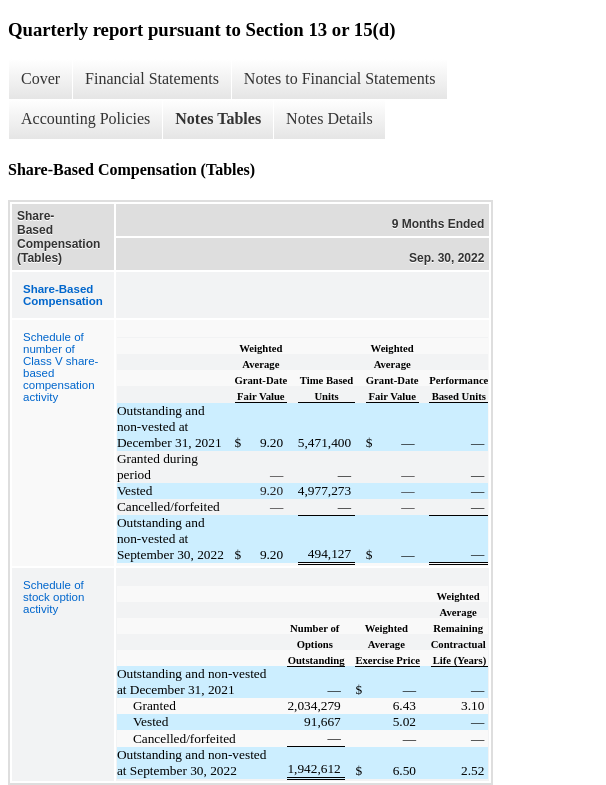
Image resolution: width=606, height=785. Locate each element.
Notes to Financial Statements (340, 78)
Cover (40, 78)
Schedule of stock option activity (53, 597)
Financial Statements (152, 78)
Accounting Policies (85, 118)
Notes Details (329, 118)
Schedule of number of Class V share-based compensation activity (60, 367)
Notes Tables (218, 118)
